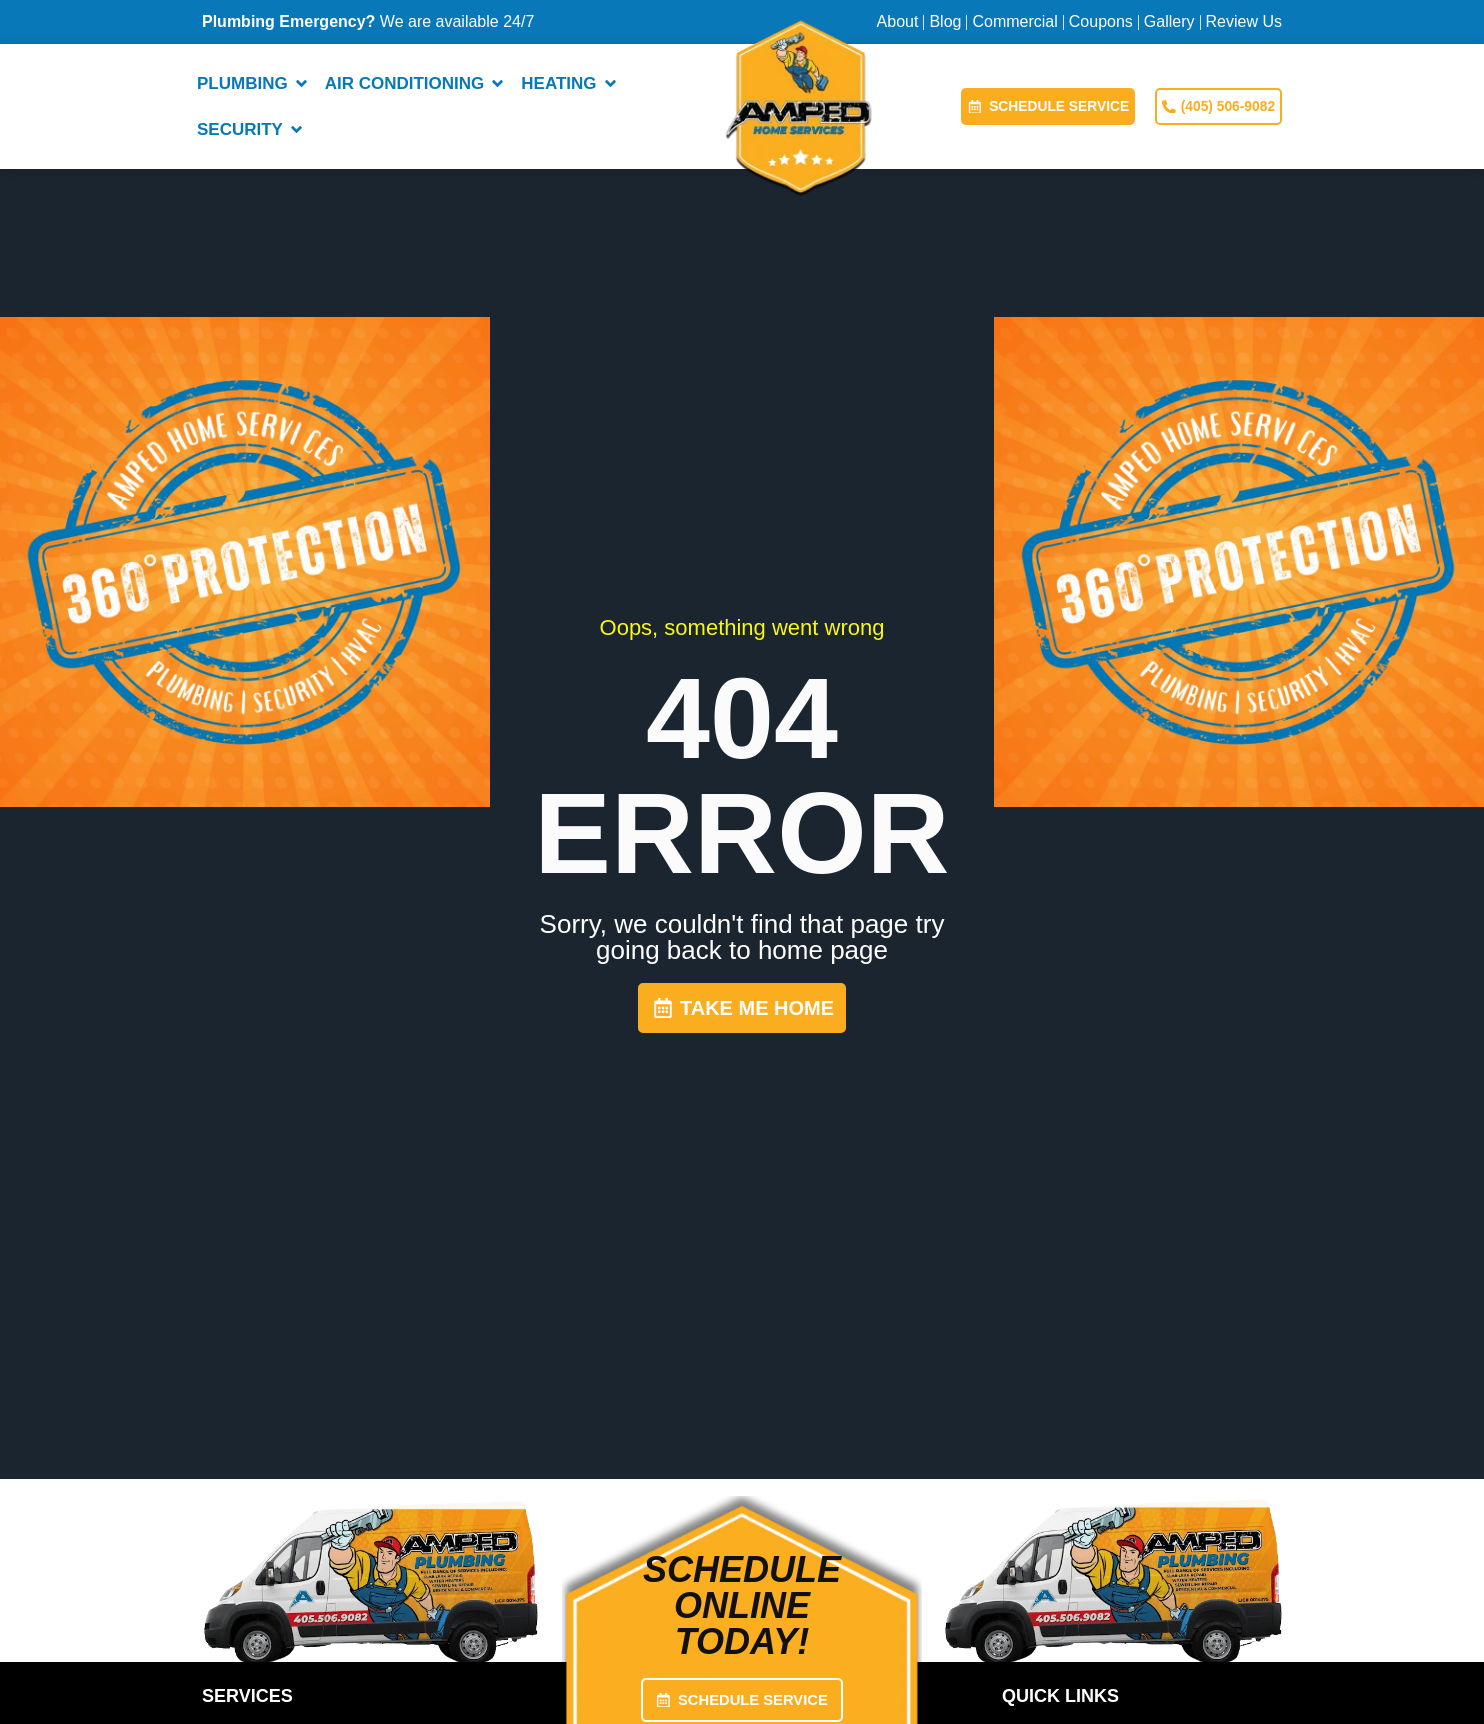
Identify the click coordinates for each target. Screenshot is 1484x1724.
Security (253, 129)
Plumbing (256, 83)
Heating (572, 83)
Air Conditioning (418, 83)
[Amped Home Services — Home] (798, 106)
